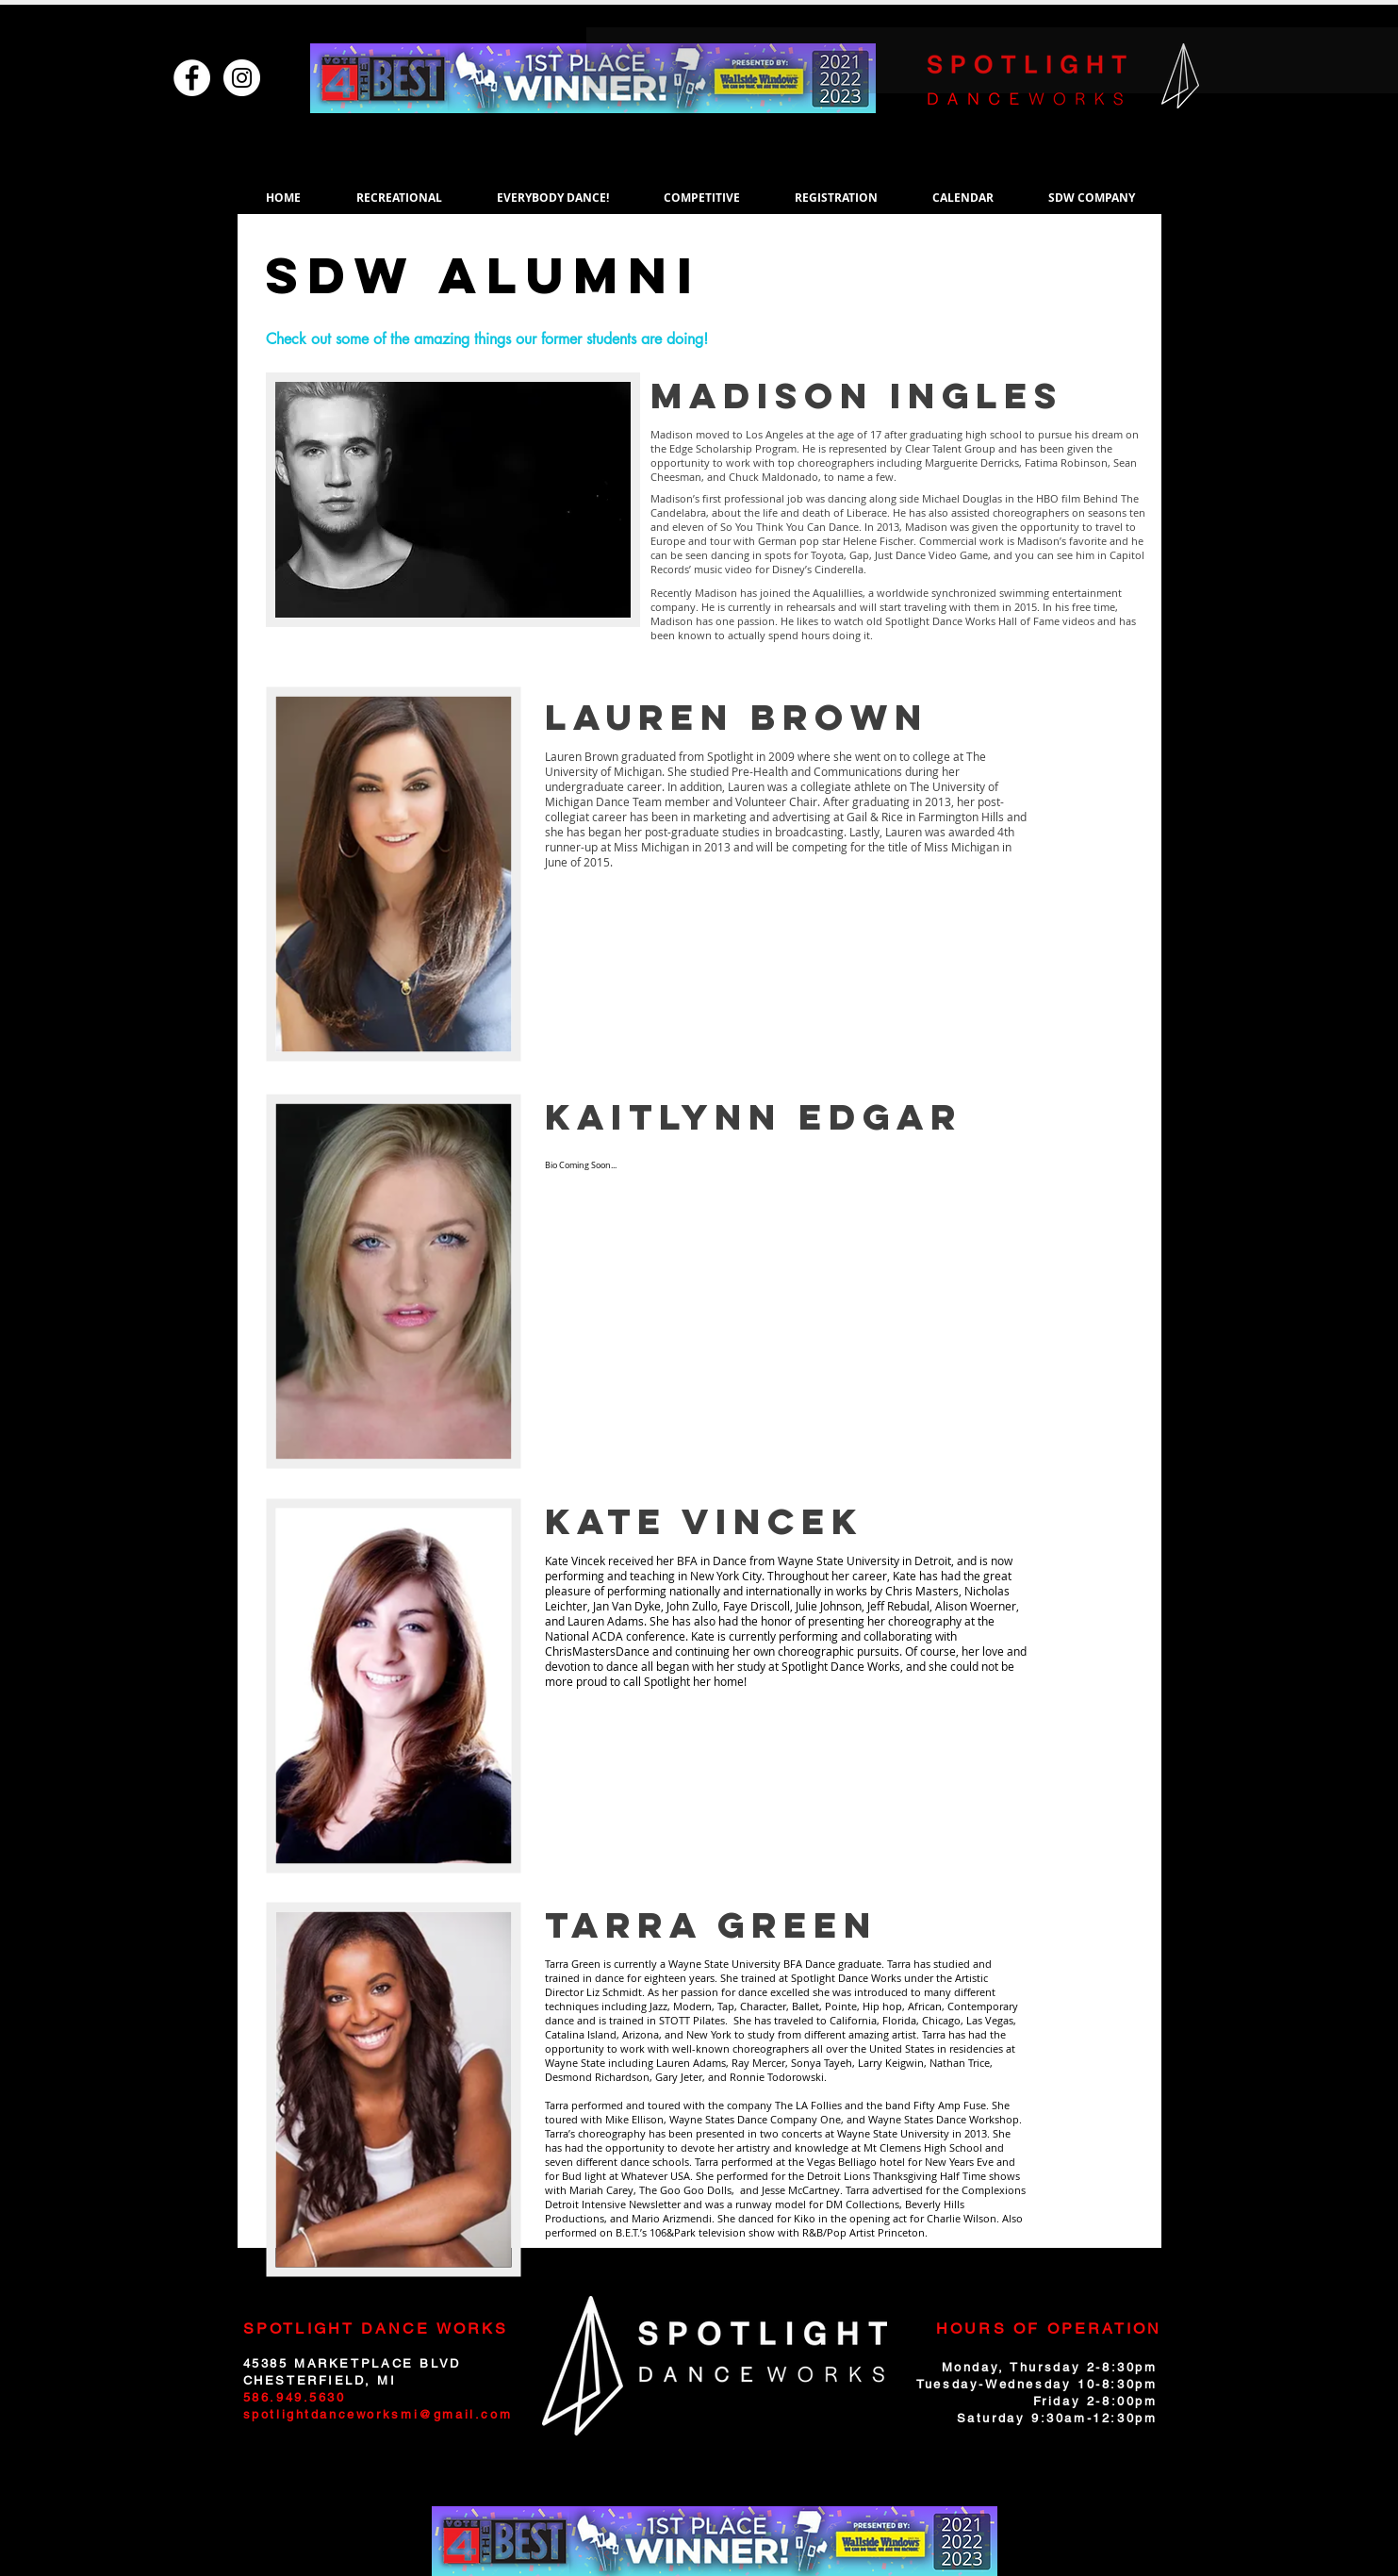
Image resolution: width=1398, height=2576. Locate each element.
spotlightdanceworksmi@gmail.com (378, 2414)
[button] (399, 197)
